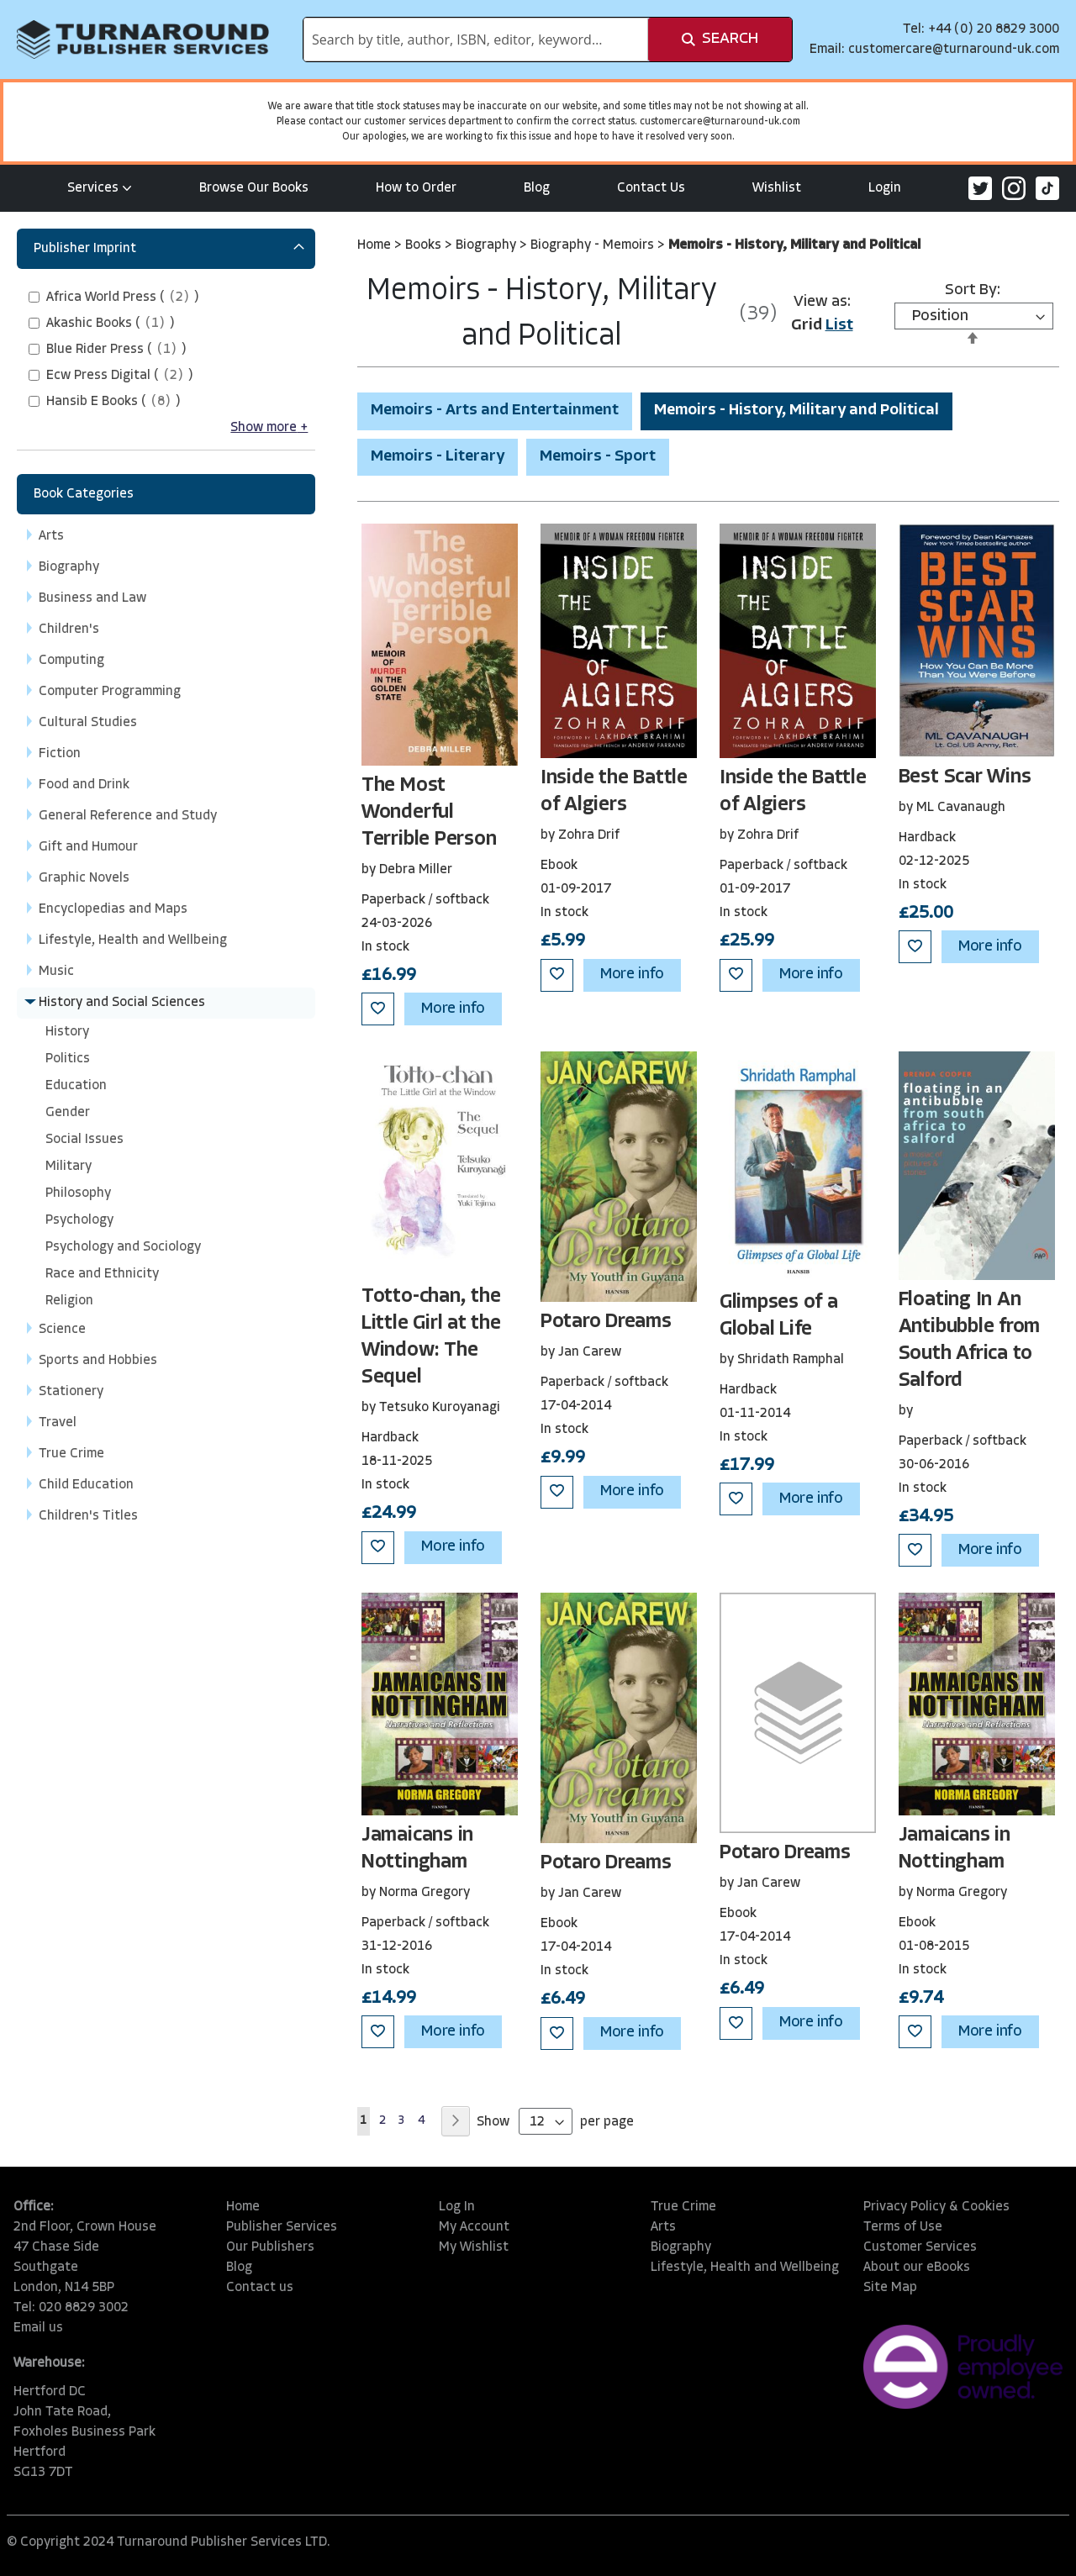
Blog (537, 188)
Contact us (259, 2287)
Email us (38, 2328)
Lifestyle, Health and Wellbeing (745, 2267)
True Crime (683, 2207)
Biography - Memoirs (593, 245)
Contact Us (651, 188)
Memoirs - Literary (437, 457)
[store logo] (143, 39)
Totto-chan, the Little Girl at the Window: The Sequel (431, 1337)
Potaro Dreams (606, 1322)
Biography (488, 245)
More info (453, 1009)
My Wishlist (474, 2247)
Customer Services (920, 2247)
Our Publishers (270, 2247)
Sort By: (972, 290)
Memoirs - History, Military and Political (796, 411)
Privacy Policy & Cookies (936, 2207)
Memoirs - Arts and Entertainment (495, 411)
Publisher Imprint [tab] (85, 248)
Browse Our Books (254, 188)
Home (375, 245)
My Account (474, 2227)
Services (99, 188)
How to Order (416, 188)
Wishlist (776, 188)
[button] (377, 1009)
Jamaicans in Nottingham (417, 1849)
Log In (457, 2207)
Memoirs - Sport (598, 457)
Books (425, 245)
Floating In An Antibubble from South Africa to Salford (969, 1340)
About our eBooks (916, 2267)
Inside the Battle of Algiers (614, 791)
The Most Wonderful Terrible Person (428, 813)
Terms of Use (902, 2227)
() (122, 297)
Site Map (890, 2287)
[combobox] (475, 39)
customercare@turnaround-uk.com (953, 49)
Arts (663, 2227)
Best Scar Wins (965, 777)
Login (884, 188)
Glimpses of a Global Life (779, 1316)
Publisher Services (281, 2227)
